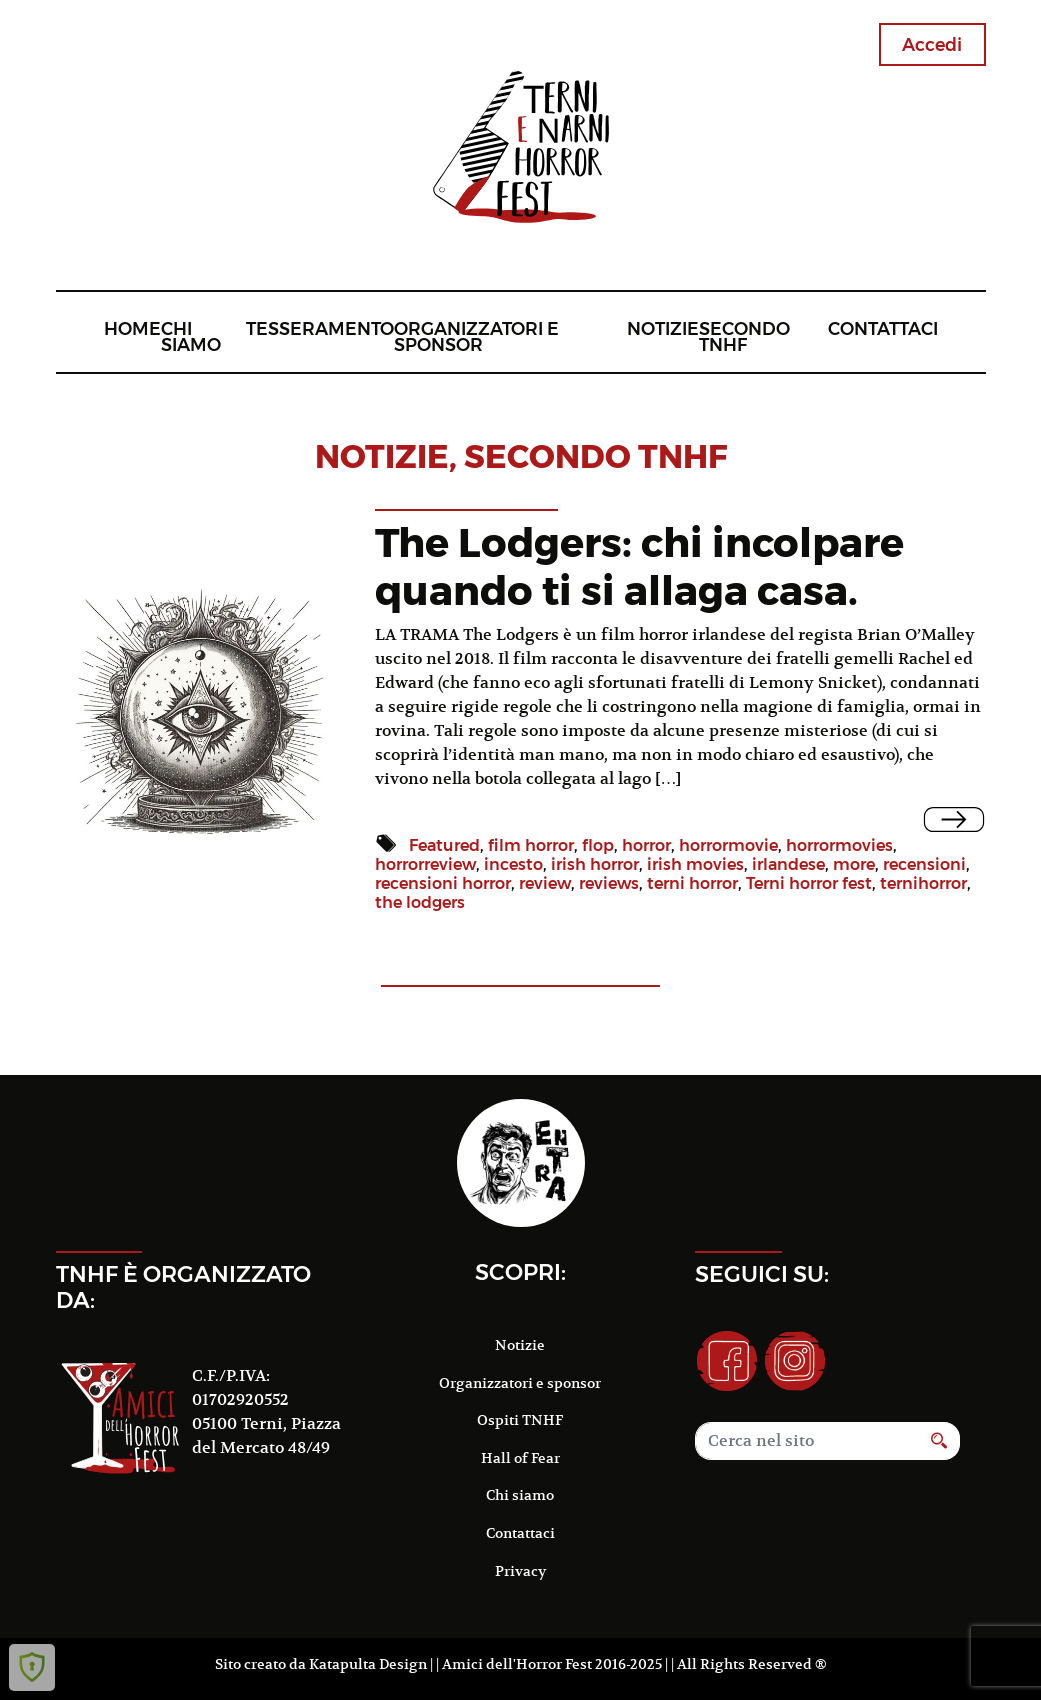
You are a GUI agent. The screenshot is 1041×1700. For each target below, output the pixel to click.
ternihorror (923, 883)
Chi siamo (191, 336)
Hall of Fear (520, 1458)
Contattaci (883, 328)
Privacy (520, 1571)
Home (132, 328)
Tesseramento (320, 328)
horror (646, 845)
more (854, 864)
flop (598, 845)
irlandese (788, 864)
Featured (444, 845)
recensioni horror (443, 883)
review (545, 883)
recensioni (924, 864)
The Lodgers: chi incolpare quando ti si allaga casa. (639, 566)
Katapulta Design (368, 1664)
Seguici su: (762, 1274)
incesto (513, 864)
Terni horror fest (809, 883)
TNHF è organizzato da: (183, 1287)
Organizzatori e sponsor (476, 336)
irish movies (695, 864)
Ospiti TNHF (520, 1420)
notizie (382, 456)
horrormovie (728, 845)
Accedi (932, 44)
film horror (531, 845)
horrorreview (425, 864)
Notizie (663, 328)
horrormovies (839, 845)
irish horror (595, 864)
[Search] (807, 1441)
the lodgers (420, 902)
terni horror (692, 883)
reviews (609, 883)
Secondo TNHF (744, 336)
